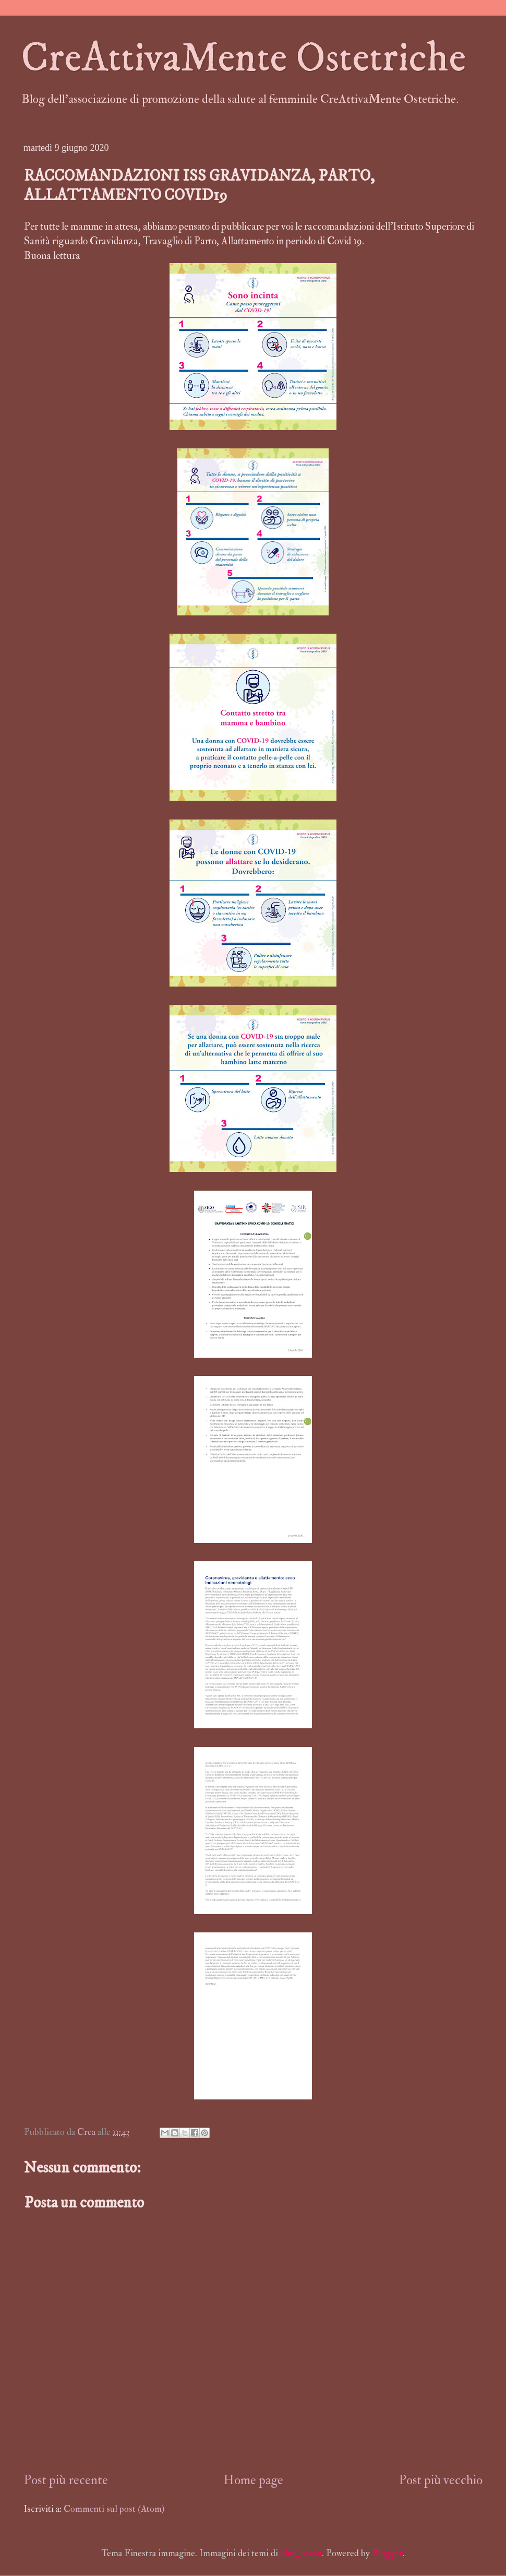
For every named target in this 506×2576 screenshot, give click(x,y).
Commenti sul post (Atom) (114, 2509)
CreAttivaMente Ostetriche (243, 58)
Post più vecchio (441, 2480)
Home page (253, 2480)
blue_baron (301, 2553)
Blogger (387, 2553)
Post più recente (65, 2480)
